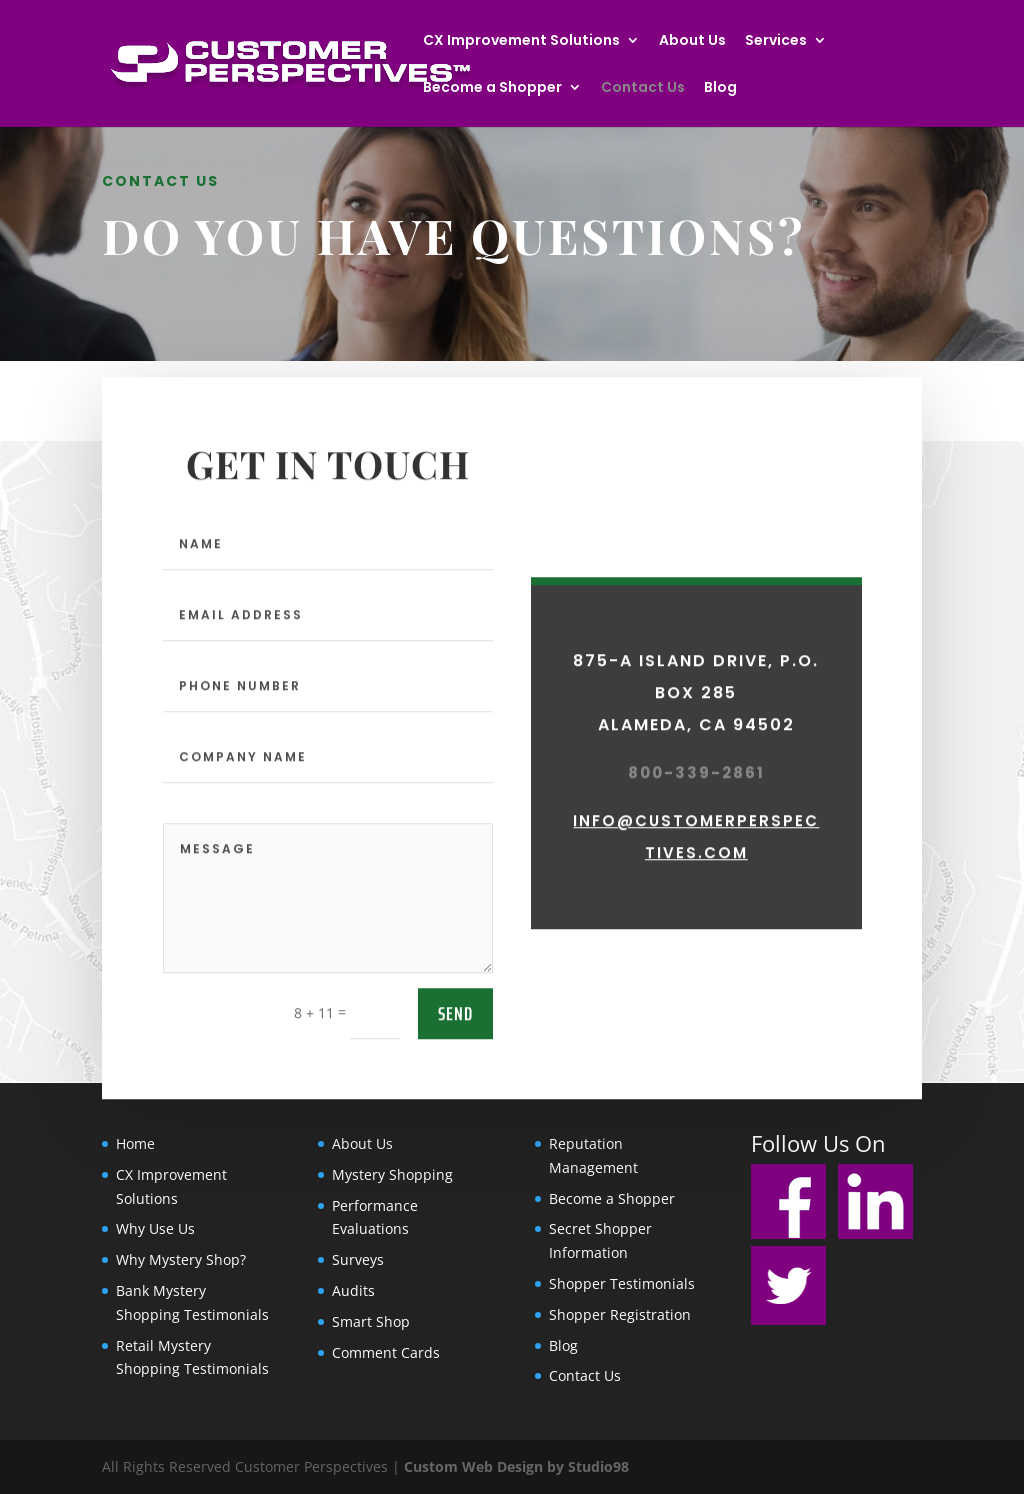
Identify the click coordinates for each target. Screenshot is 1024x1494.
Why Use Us (155, 1228)
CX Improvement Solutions (521, 41)
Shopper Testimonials (622, 1283)
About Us (692, 41)
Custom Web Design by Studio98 (516, 1466)
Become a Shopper (492, 88)
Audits (353, 1290)
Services (776, 41)
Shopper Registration (620, 1314)
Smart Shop (371, 1321)
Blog (720, 88)
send (455, 1108)
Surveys (358, 1259)
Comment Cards (386, 1352)
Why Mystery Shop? (181, 1259)
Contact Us (643, 88)
